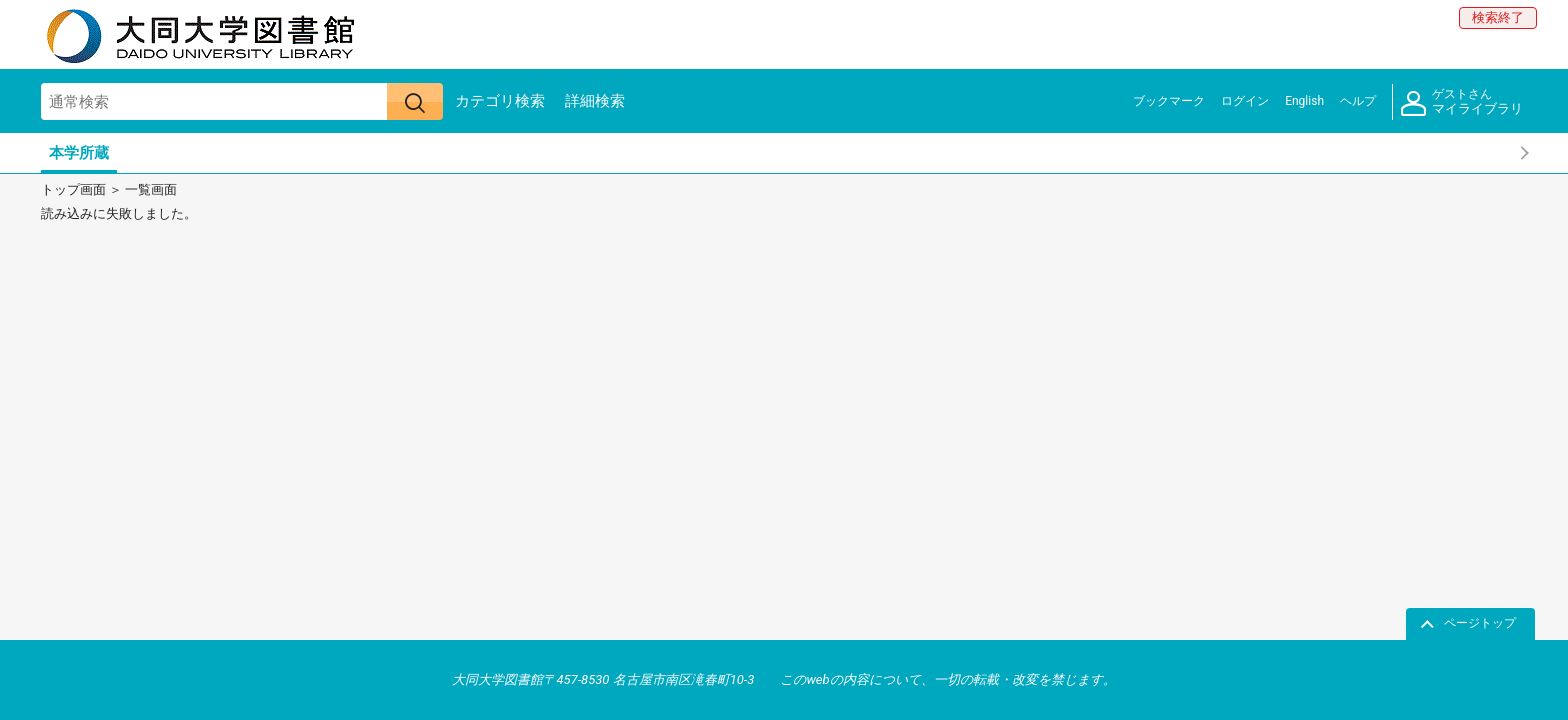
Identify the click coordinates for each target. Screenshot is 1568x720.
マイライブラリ (1462, 102)
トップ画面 (73, 189)
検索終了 (1498, 17)
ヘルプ (1358, 101)
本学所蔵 (79, 153)
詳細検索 (595, 101)
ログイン (1245, 101)
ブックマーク (1169, 101)
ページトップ (1480, 623)
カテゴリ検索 (500, 101)
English (1304, 101)
